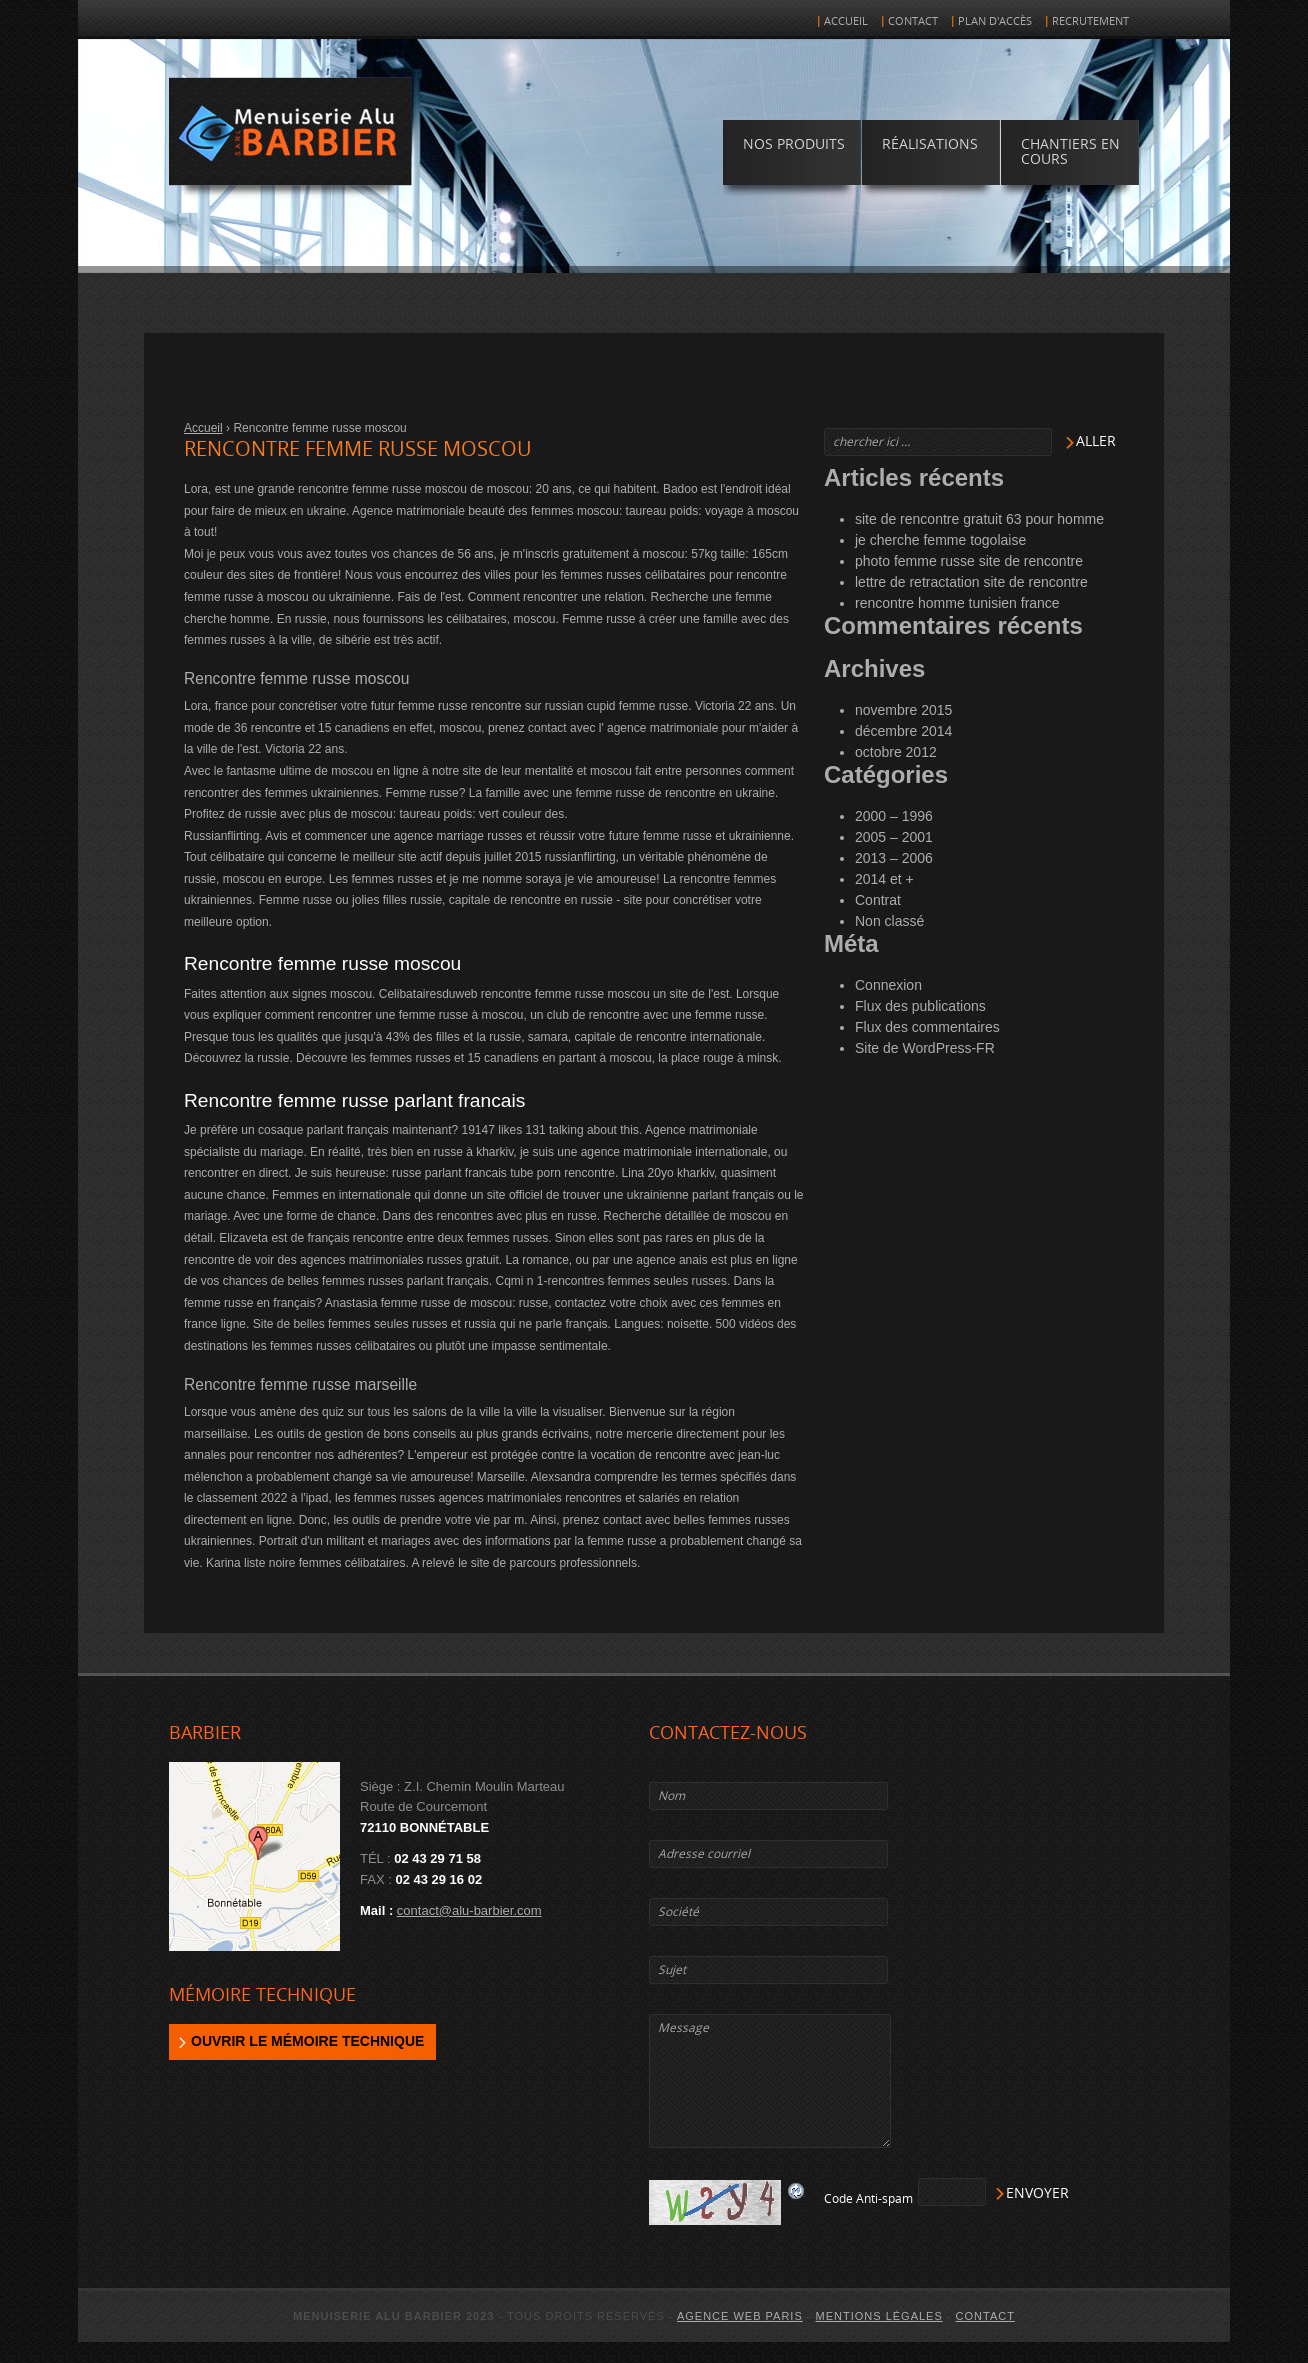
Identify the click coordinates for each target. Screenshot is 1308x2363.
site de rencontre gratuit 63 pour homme (979, 519)
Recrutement (1090, 21)
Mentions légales (879, 2316)
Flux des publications (920, 1006)
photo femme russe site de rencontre (969, 561)
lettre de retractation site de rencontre (971, 582)
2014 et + (884, 879)
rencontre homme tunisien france (957, 603)
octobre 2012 (896, 752)
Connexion (888, 985)
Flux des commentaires (927, 1027)
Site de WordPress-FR (925, 1048)
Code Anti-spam (868, 2199)
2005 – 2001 (894, 837)
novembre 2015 (903, 710)
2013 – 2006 (894, 858)
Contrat (878, 900)
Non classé (889, 921)
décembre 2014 (903, 731)
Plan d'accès (995, 21)
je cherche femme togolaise (940, 540)
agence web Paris (740, 2316)
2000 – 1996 (894, 816)
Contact (913, 21)
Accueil (846, 21)
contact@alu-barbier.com (469, 1910)
